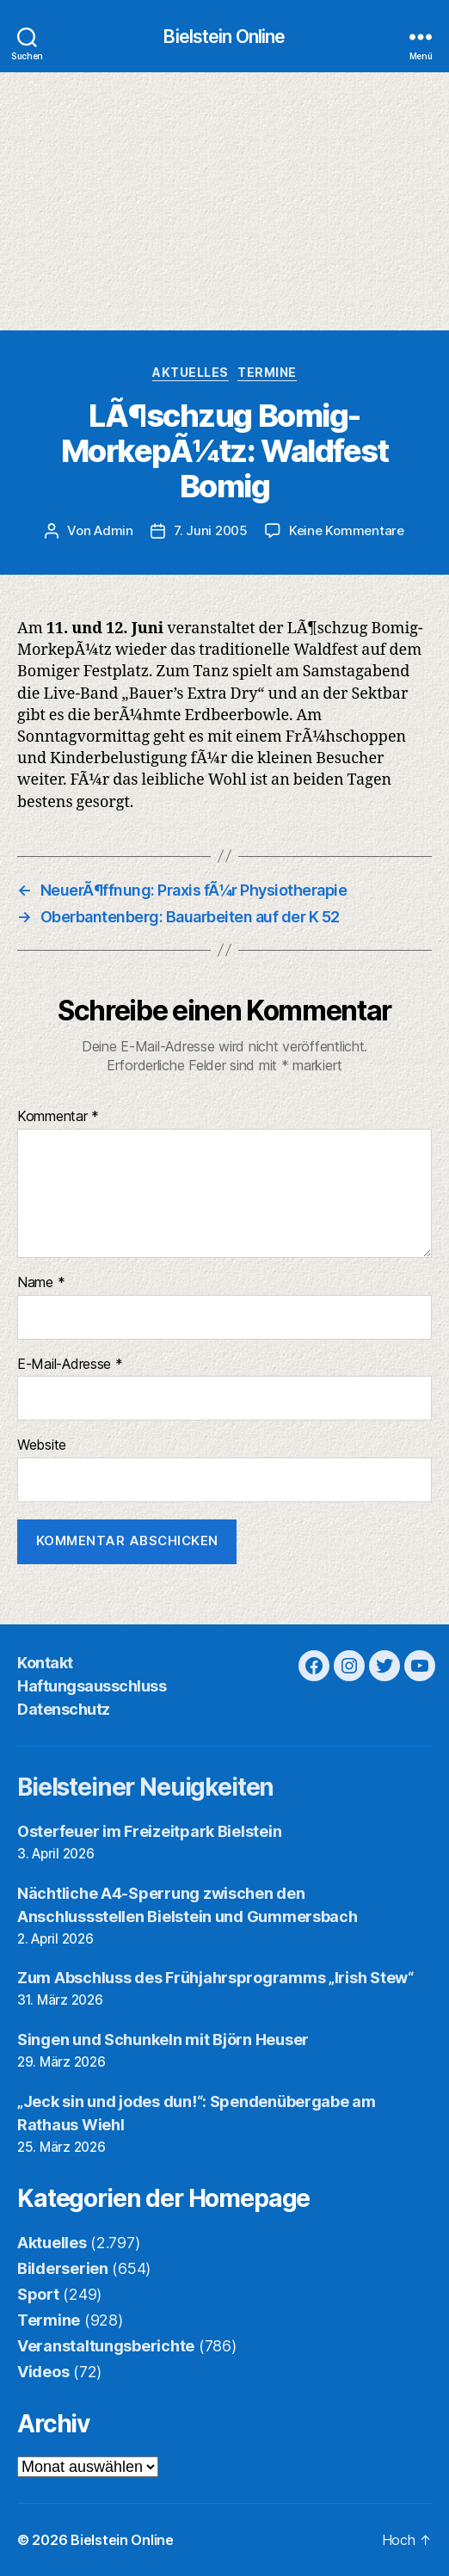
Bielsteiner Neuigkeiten (145, 1787)
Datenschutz (63, 1709)
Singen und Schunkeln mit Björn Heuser (163, 2040)
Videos (43, 2372)
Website (41, 1445)
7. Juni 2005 (211, 530)
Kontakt (45, 1663)
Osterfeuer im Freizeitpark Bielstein (149, 1831)
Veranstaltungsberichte (105, 2346)
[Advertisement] (224, 201)
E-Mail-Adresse (70, 1364)
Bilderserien (62, 2268)
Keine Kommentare (346, 530)
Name (41, 1283)
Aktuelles (190, 372)
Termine (267, 372)
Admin (113, 530)
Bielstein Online (224, 37)
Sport (38, 2294)
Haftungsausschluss (91, 1686)
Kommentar (58, 1117)
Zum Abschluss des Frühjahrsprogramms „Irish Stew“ (215, 1978)
